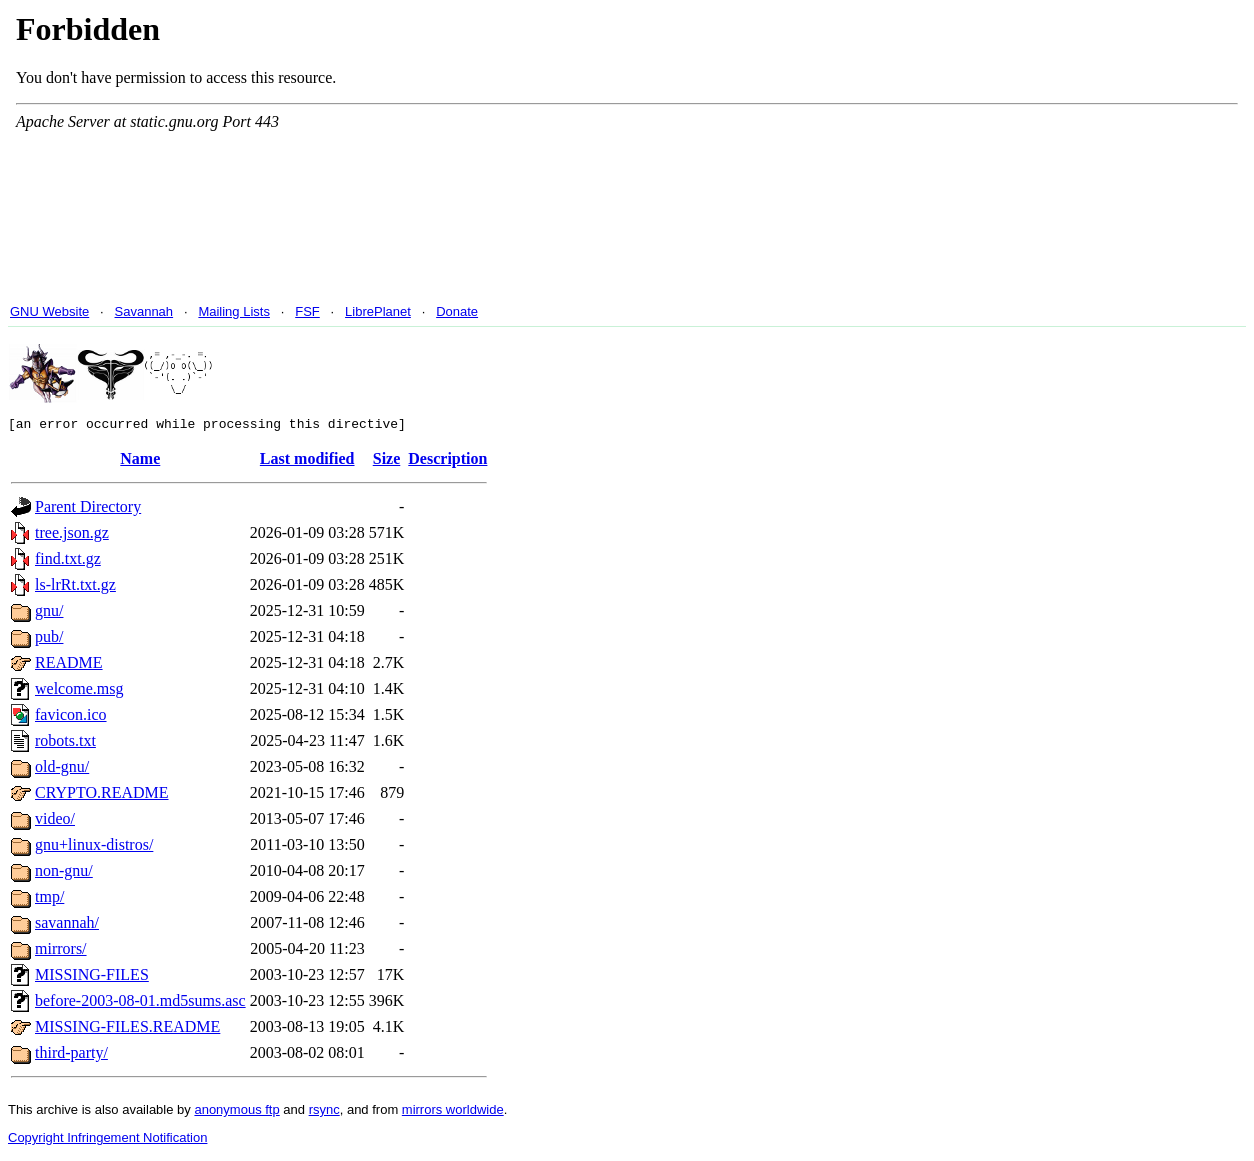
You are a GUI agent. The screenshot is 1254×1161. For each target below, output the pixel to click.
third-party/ (71, 1055)
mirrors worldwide (453, 1112)
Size (387, 461)
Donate (457, 311)
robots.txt (65, 743)
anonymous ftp (236, 1112)
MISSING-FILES (92, 977)
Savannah (144, 311)
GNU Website (49, 311)
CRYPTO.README (102, 795)
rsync (324, 1112)
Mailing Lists (234, 311)
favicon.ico (71, 717)
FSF (307, 311)
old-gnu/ (62, 769)
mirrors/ (61, 951)
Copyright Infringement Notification (107, 1140)
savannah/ (67, 925)
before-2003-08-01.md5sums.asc (140, 1003)
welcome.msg (79, 691)
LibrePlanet (378, 311)
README (69, 665)
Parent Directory (88, 509)
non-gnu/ (64, 873)
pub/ (49, 639)
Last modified (307, 461)
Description (447, 461)
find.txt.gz (68, 561)
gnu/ (49, 613)
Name (140, 461)
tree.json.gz (72, 535)
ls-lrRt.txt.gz (75, 587)
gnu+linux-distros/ (94, 847)
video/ (55, 821)
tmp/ (49, 899)
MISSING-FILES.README (127, 1029)
